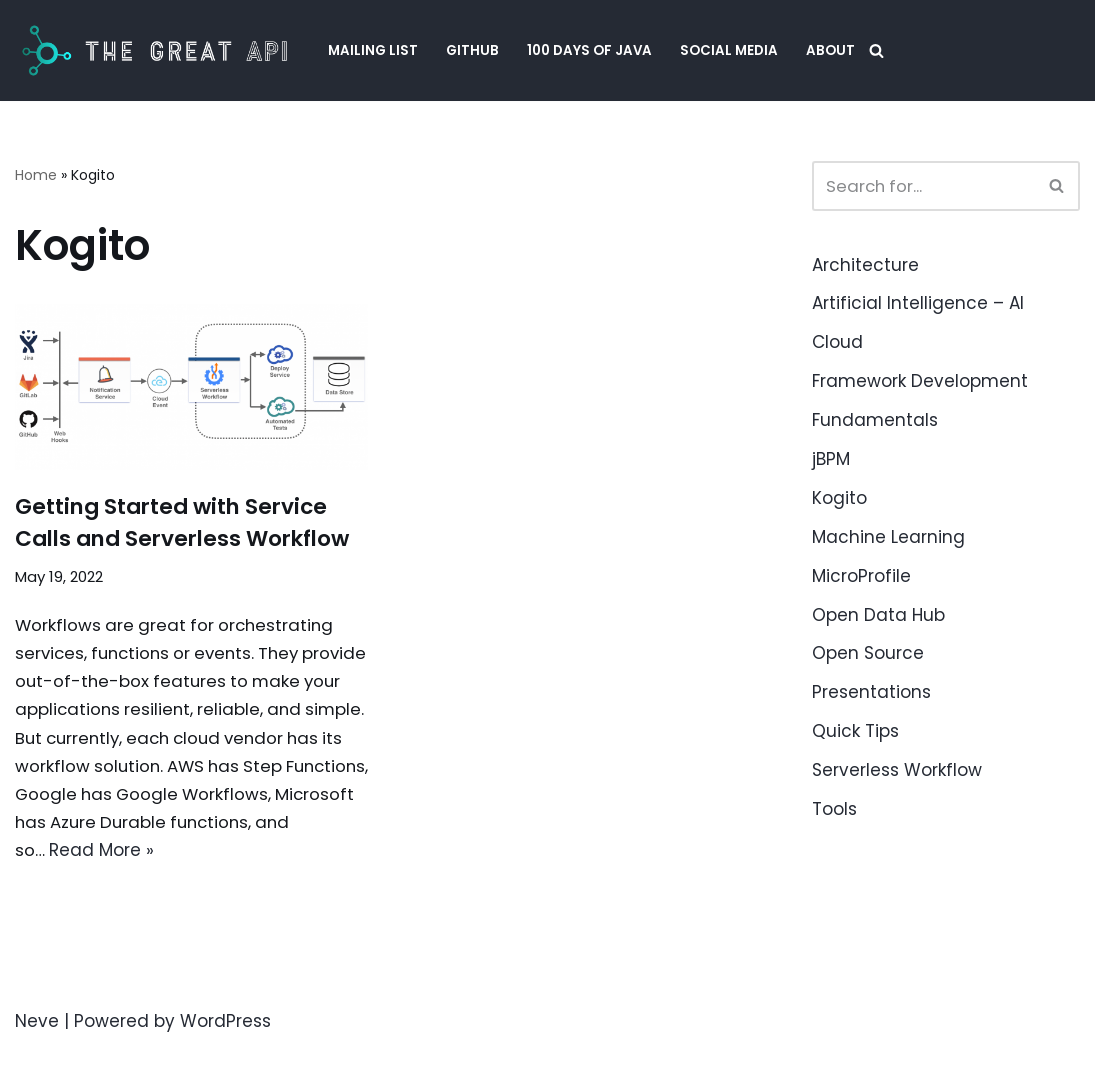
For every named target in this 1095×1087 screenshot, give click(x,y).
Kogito (839, 498)
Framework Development (920, 381)
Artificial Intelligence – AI (918, 303)
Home (36, 175)
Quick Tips (855, 731)
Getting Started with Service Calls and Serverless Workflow (185, 537)
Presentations (871, 692)
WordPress (225, 1060)
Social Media (730, 50)
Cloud (837, 342)
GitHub (472, 50)
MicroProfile (861, 576)
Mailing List (373, 50)
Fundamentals (875, 420)
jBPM (831, 459)
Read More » (232, 889)
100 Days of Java (590, 50)
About (831, 50)
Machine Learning (888, 537)
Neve (37, 1060)
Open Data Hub (878, 615)
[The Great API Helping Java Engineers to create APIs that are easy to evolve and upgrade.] (154, 50)
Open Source (868, 653)
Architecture (865, 265)
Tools (834, 809)
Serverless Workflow (897, 770)
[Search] (877, 50)
